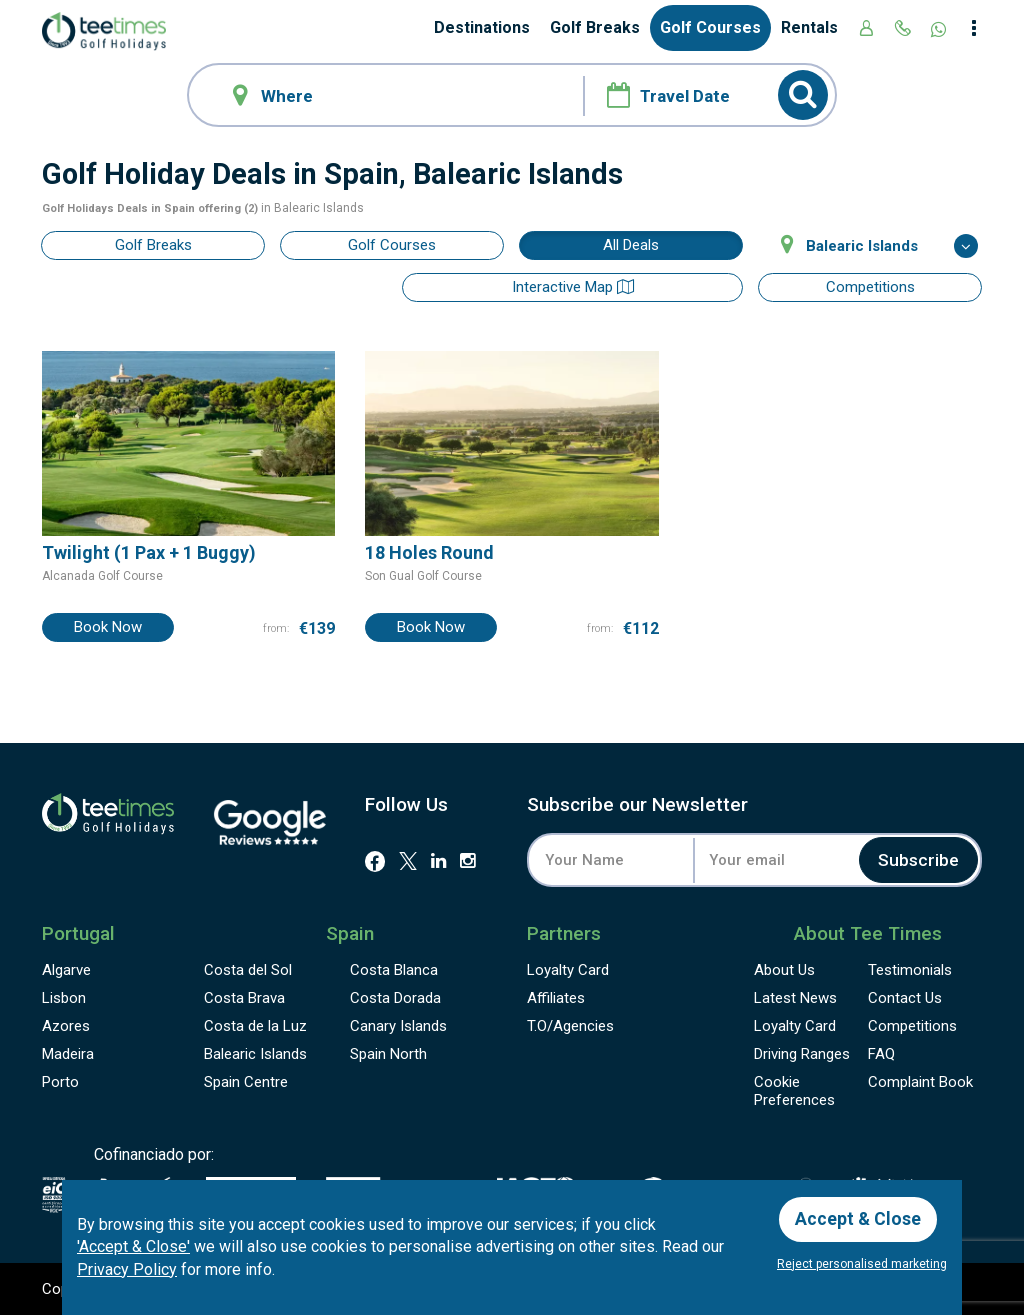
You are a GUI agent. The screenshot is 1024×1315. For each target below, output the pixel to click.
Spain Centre (246, 1082)
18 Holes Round (429, 551)
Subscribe (916, 859)
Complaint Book (920, 1082)
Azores (66, 1026)
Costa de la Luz (255, 1026)
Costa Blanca (394, 970)
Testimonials (910, 970)
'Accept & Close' (133, 1245)
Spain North (388, 1054)
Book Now (108, 627)
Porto (60, 1082)
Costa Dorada (395, 998)
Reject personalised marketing (862, 1264)
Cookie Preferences (794, 1091)
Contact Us (905, 998)
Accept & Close (859, 1217)
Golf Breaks (595, 27)
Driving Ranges (802, 1054)
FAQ (881, 1054)
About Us (784, 970)
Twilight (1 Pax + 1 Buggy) (149, 551)
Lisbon (64, 998)
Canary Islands (398, 1026)
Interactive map (631, 287)
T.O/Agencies (570, 1026)
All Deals (631, 245)
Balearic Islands (255, 1054)
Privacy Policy (127, 1268)
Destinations (482, 27)
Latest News (795, 998)
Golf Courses (710, 27)
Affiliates (556, 998)
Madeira (68, 1054)
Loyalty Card (568, 970)
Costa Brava (244, 998)
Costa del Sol (248, 970)
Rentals (809, 27)
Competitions (870, 287)
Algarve (66, 970)
